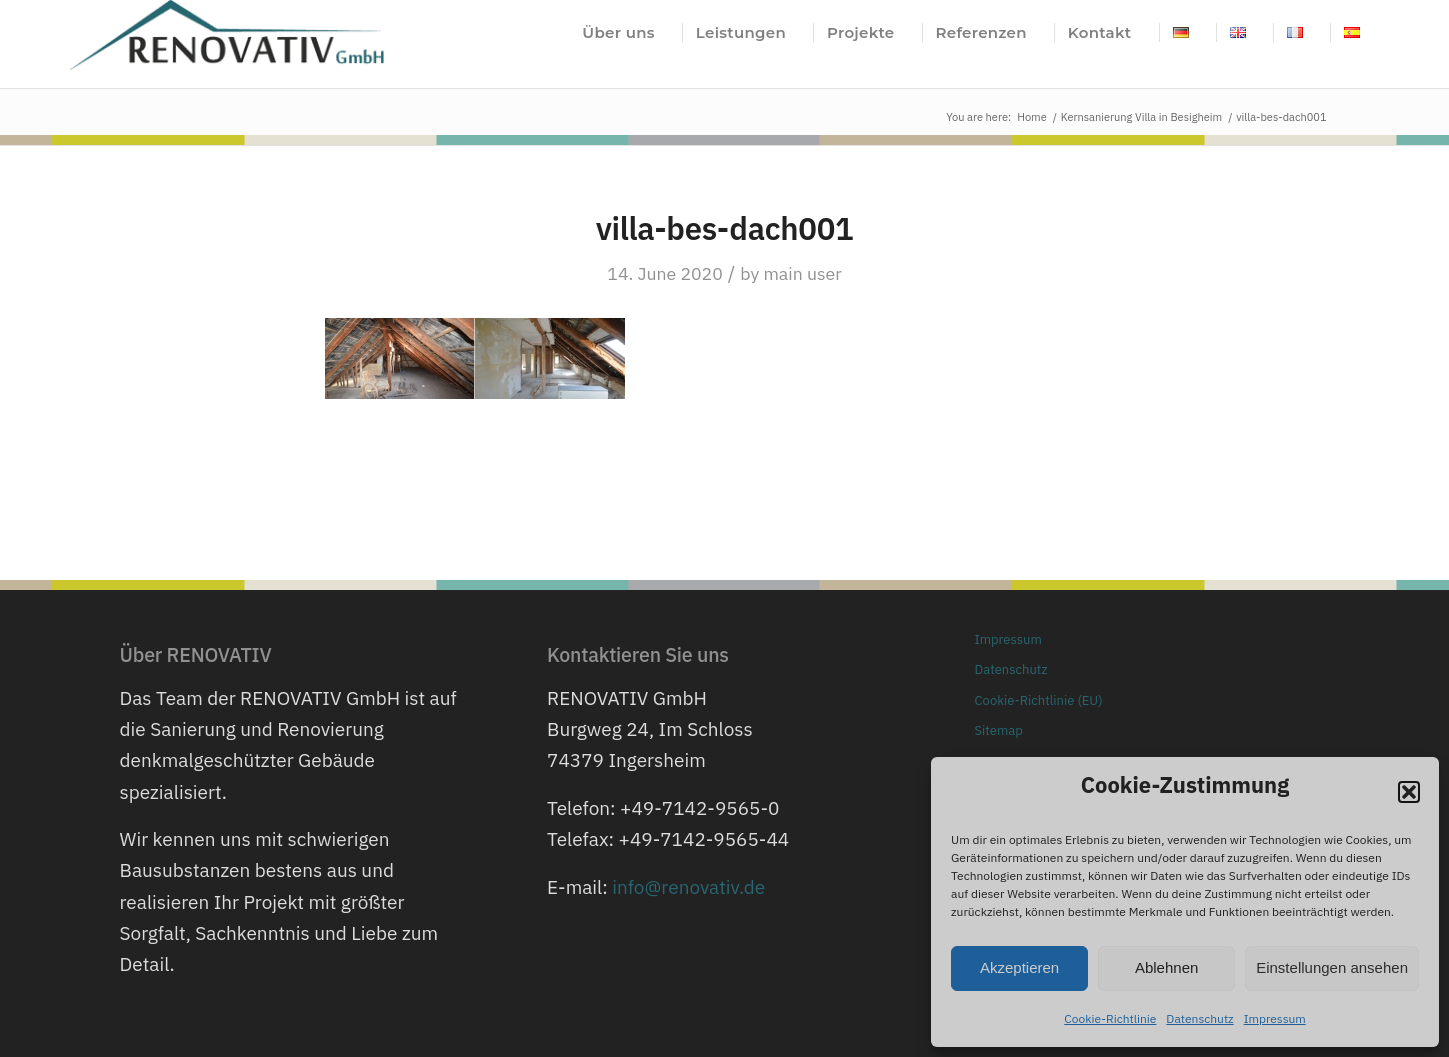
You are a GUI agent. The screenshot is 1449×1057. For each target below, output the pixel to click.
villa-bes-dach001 (725, 228)
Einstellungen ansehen (1332, 967)
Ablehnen (1166, 967)
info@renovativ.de (688, 887)
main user (802, 273)
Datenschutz (1199, 1018)
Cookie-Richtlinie (1110, 1018)
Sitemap (999, 730)
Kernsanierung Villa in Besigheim (1141, 117)
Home (1032, 117)
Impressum (1275, 1018)
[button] (1409, 792)
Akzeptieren (1019, 967)
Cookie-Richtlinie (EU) (1039, 700)
